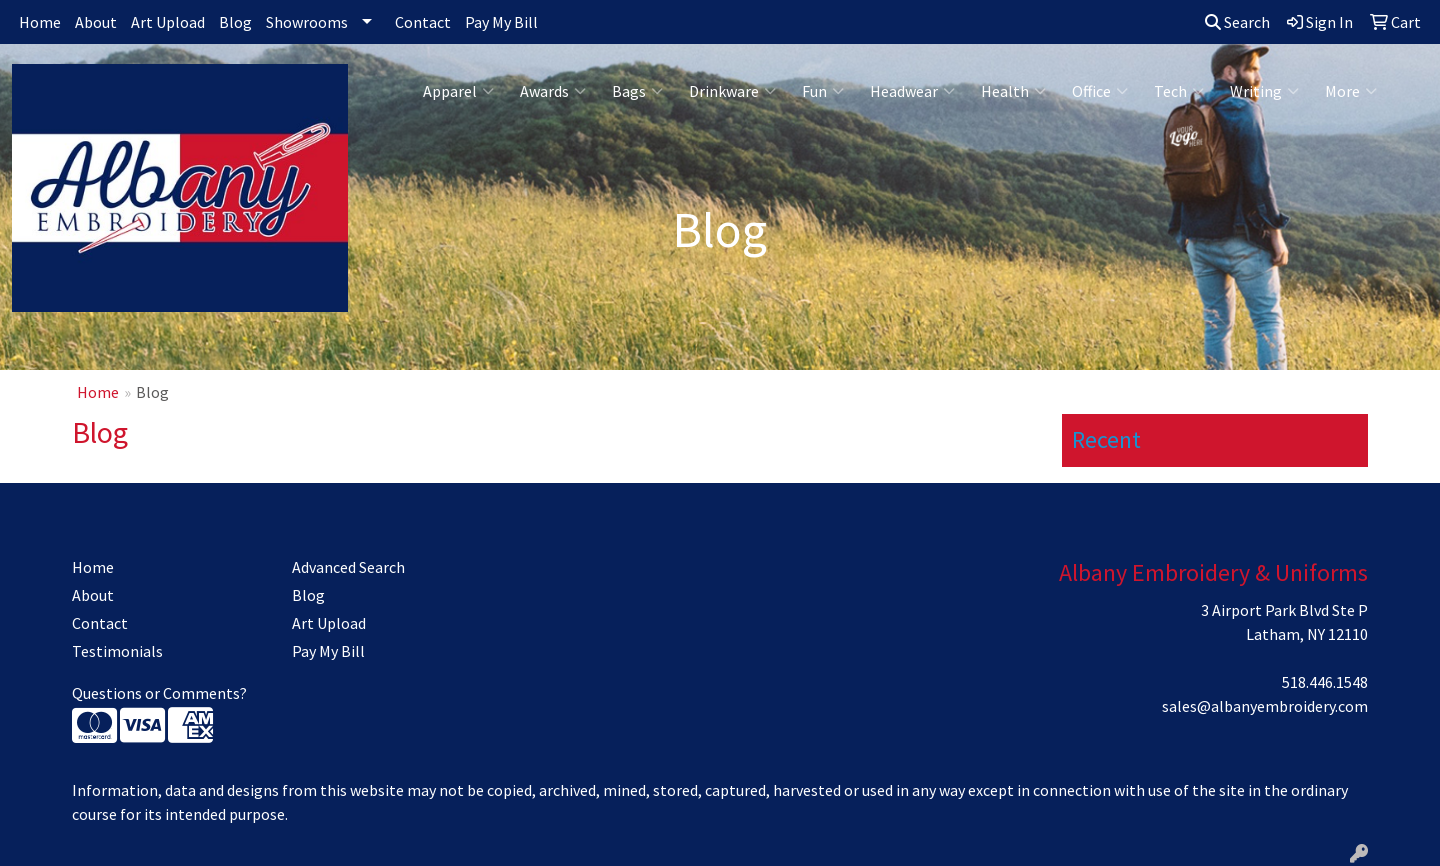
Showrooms (307, 22)
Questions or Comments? (159, 693)
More (1351, 91)
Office (1100, 91)
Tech (1179, 91)
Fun (823, 91)
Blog (235, 22)
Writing (1264, 91)
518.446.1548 (1325, 682)
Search (1237, 22)
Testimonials (117, 651)
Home (40, 22)
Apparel (458, 91)
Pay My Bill (501, 22)
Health (1013, 91)
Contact (423, 22)
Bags (637, 91)
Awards (553, 91)
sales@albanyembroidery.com (1265, 706)
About (96, 22)
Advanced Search (348, 567)
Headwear (912, 91)
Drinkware (732, 91)
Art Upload (168, 22)
